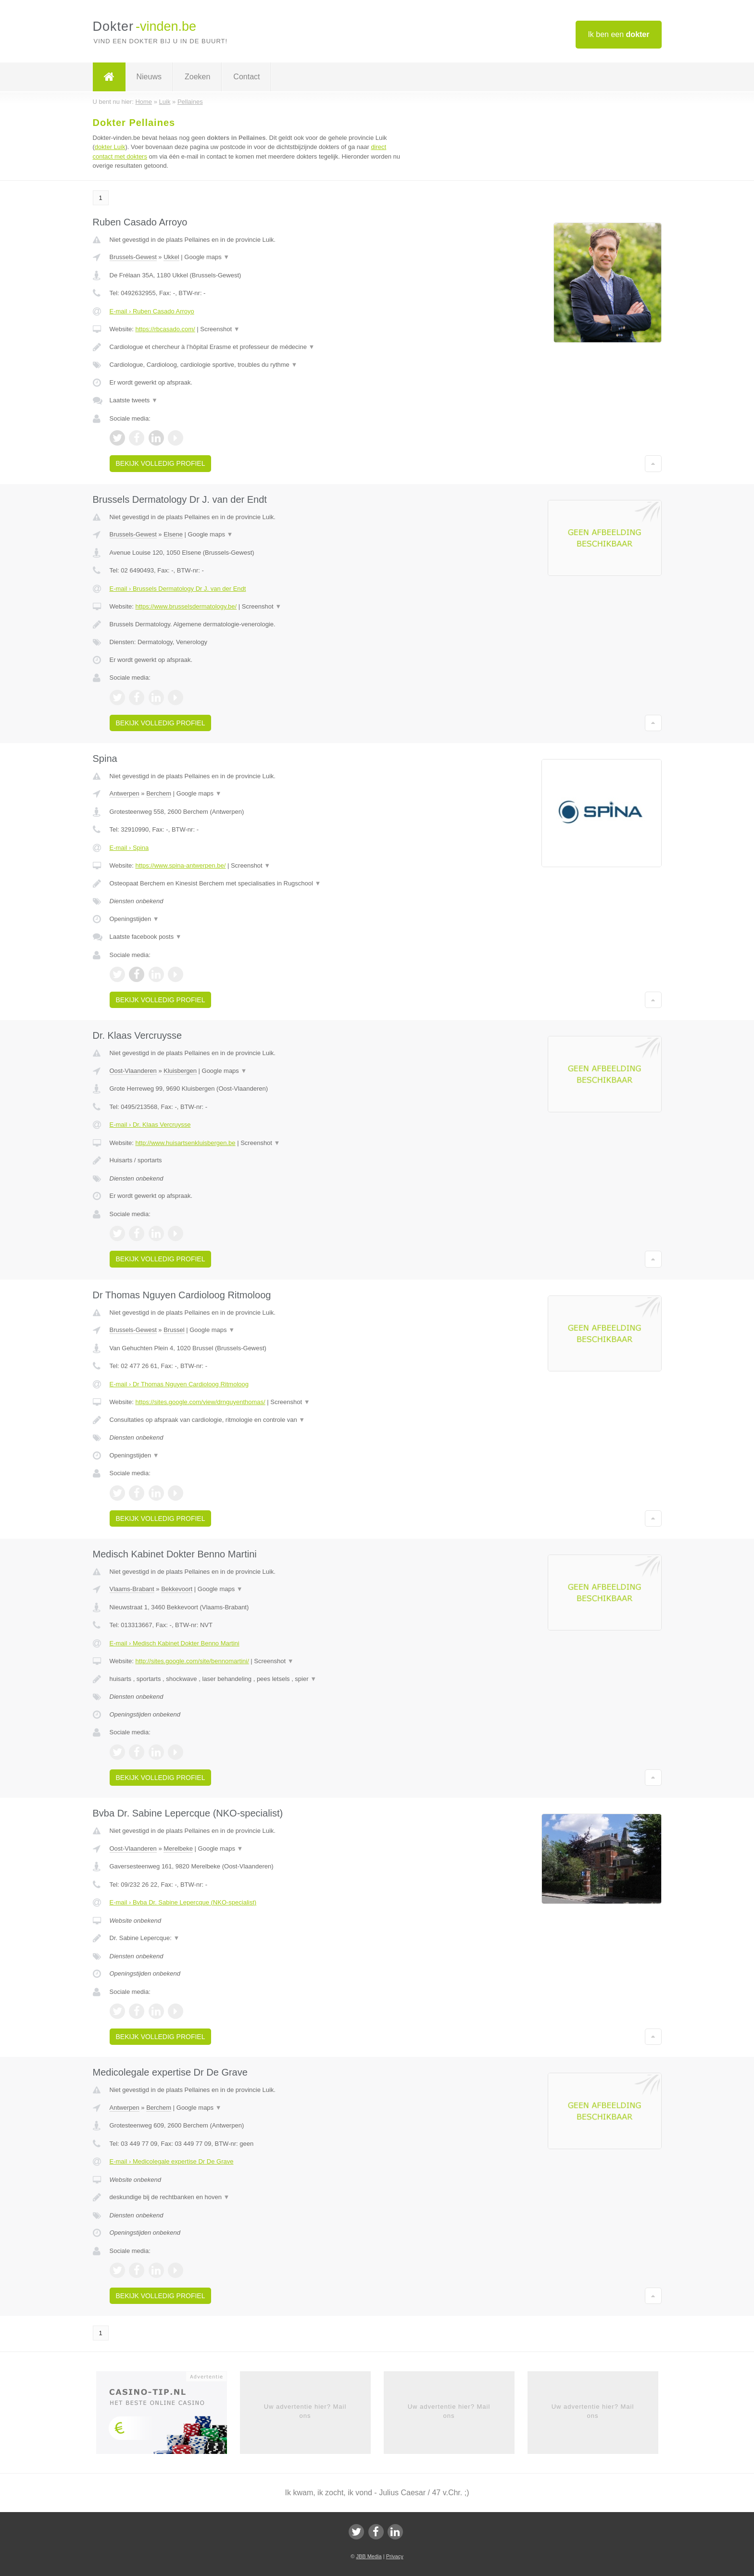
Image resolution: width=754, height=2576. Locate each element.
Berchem (158, 793)
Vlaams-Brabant (132, 1589)
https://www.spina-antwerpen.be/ (180, 865)
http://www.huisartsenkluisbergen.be (185, 1142)
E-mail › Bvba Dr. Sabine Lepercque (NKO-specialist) (183, 1902)
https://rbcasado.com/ (165, 329)
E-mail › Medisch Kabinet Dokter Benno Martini (174, 1643)
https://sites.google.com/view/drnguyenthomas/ (200, 1402)
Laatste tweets (134, 400)
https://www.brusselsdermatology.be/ (186, 606)
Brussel (173, 1329)
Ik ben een (618, 34)
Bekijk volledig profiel (160, 463)
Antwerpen (124, 793)
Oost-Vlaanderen (133, 1070)
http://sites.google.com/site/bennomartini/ (192, 1661)
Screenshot (219, 329)
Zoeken (197, 77)
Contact (246, 77)
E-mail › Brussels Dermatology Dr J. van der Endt (178, 588)
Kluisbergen (180, 1070)
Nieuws (149, 77)
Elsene (173, 534)
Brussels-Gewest (133, 257)
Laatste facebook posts (146, 936)
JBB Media (368, 2556)
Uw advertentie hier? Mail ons (305, 2411)
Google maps (206, 257)
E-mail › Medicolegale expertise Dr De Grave (172, 2161)
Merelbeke (178, 1848)
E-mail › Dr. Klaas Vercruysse (150, 1124)
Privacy (394, 2556)
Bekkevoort (176, 1589)
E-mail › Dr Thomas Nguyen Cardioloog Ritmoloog (179, 1384)
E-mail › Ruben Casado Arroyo (152, 311)
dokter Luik (110, 146)
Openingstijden (134, 918)
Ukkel (171, 257)
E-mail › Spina (129, 847)
